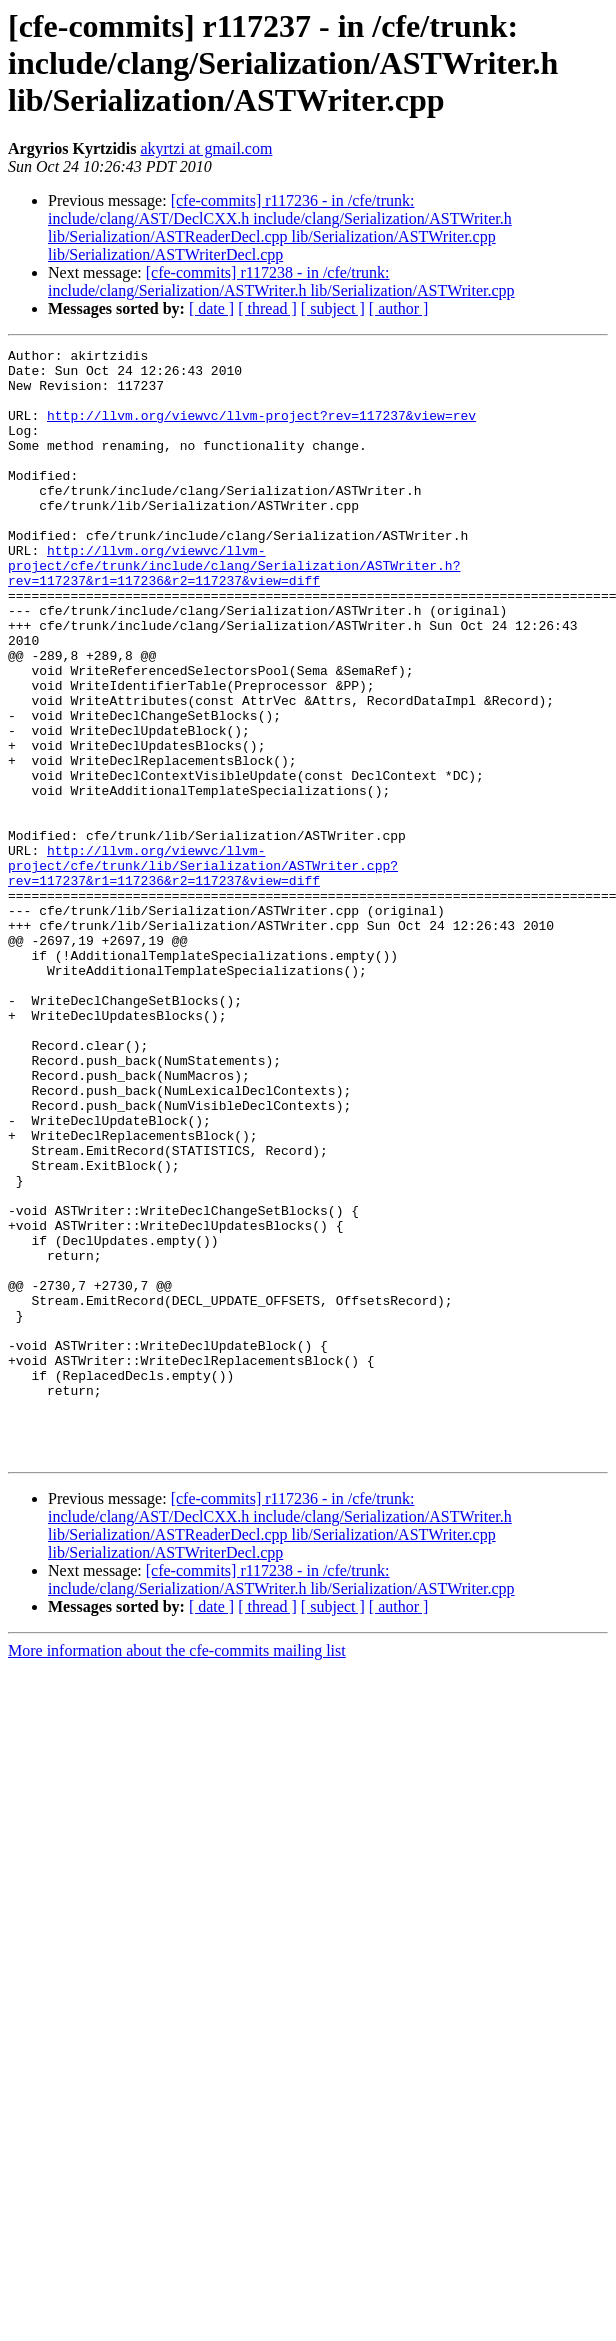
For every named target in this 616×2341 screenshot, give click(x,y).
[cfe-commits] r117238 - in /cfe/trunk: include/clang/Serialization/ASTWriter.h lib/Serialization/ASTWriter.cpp (281, 281)
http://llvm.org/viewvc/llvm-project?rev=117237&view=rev (261, 430)
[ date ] (211, 308)
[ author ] (399, 308)
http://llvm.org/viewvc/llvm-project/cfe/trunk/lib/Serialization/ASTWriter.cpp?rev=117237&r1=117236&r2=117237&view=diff (203, 970)
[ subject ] (333, 308)
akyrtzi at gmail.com (206, 148)
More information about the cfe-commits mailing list (177, 1872)
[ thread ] (267, 308)
